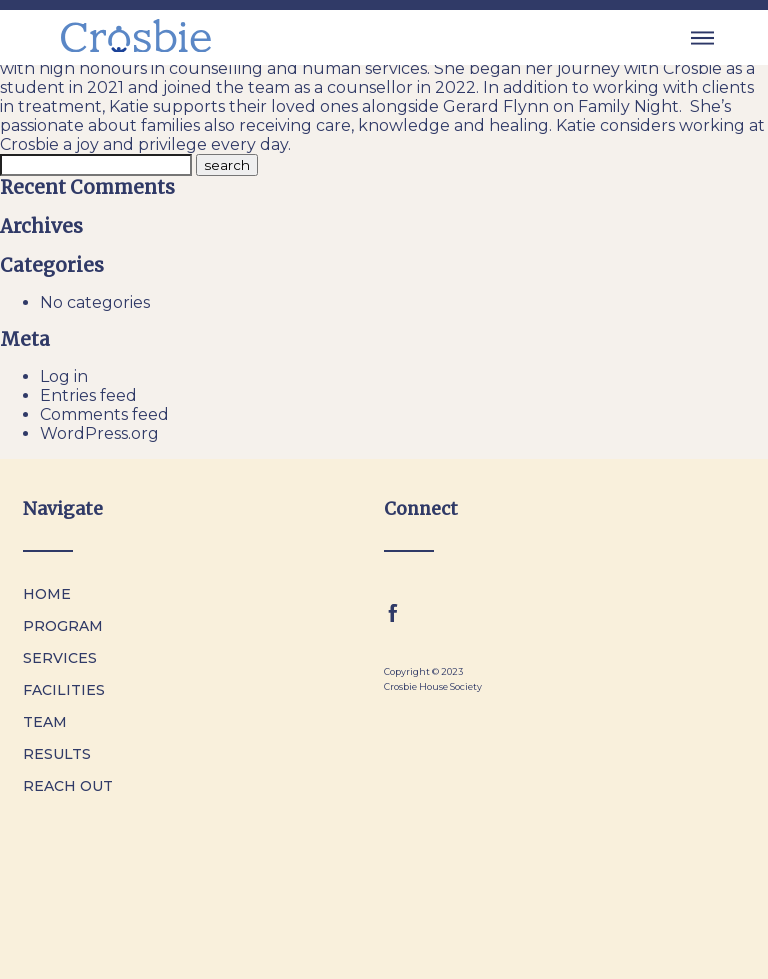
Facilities (64, 690)
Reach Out (68, 786)
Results (57, 754)
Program (63, 626)
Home (47, 594)
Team (45, 722)
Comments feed (104, 414)
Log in (64, 376)
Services (60, 658)
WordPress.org (99, 433)
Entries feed (88, 395)
